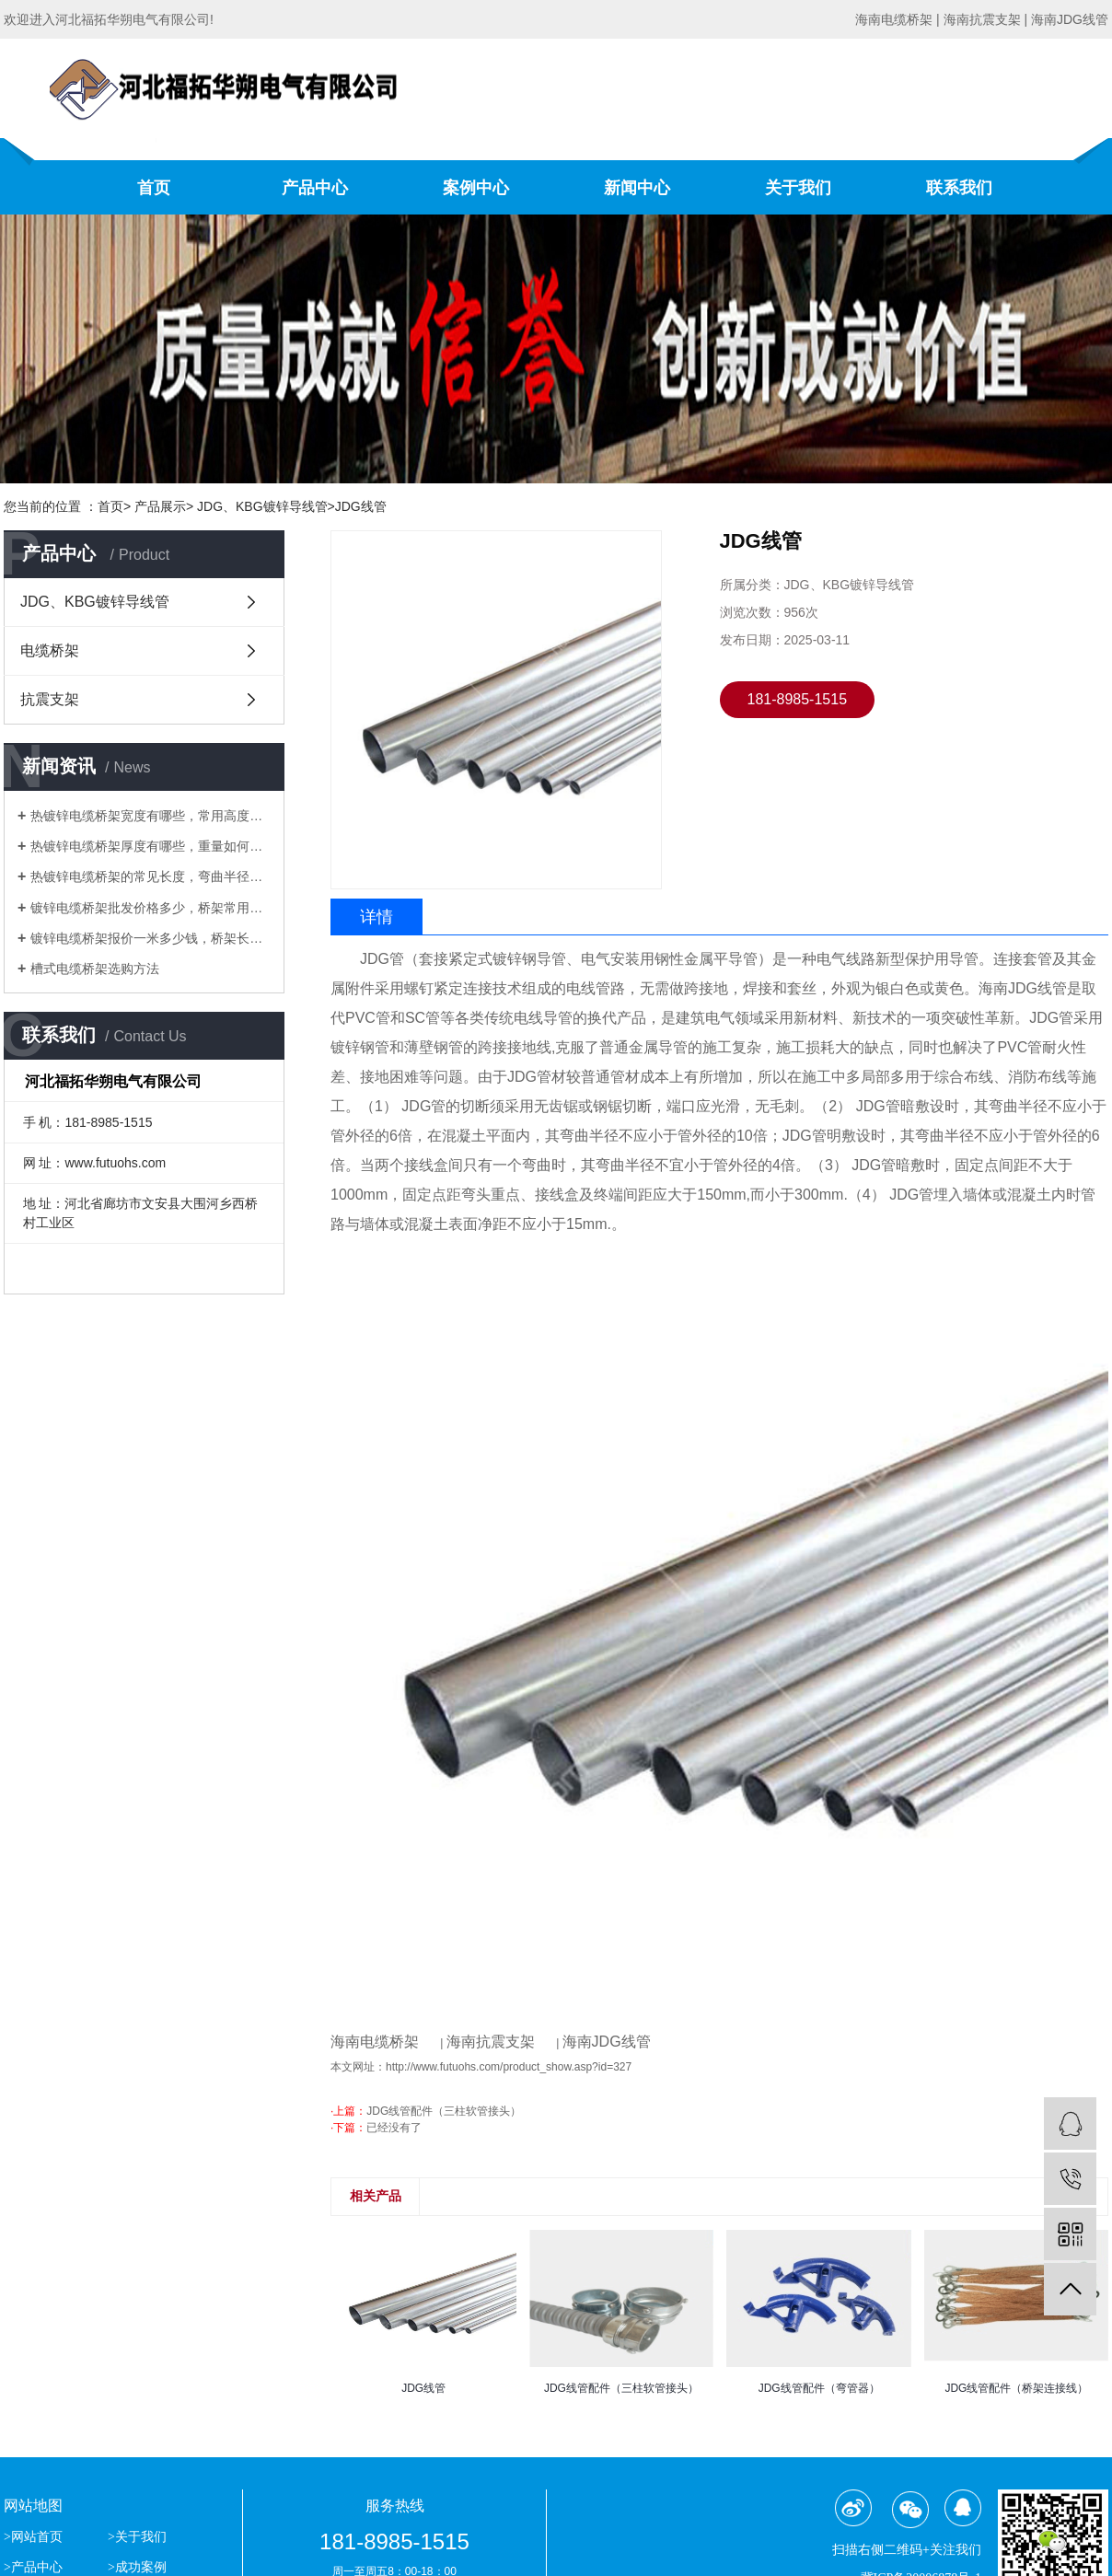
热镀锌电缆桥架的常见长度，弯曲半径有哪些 (150, 876)
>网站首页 (34, 2537)
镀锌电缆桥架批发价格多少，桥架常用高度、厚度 (150, 907)
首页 (153, 188)
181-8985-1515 (797, 699)
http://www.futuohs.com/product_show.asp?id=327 (508, 2066)
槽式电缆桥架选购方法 (94, 968)
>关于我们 (137, 2537)
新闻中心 (637, 188)
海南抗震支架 (490, 2041)
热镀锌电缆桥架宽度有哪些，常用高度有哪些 (150, 815)
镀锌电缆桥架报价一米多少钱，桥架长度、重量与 (150, 938)
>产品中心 (34, 2567)
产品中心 (315, 188)
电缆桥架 (49, 650)
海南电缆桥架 (374, 2041)
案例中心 (476, 188)
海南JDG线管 (606, 2041)
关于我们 (798, 188)
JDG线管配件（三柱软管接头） (443, 2111)
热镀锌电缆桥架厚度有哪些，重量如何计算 (150, 846)
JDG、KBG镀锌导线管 (94, 601)
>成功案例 (137, 2567)
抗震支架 (49, 699)
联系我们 (959, 188)
